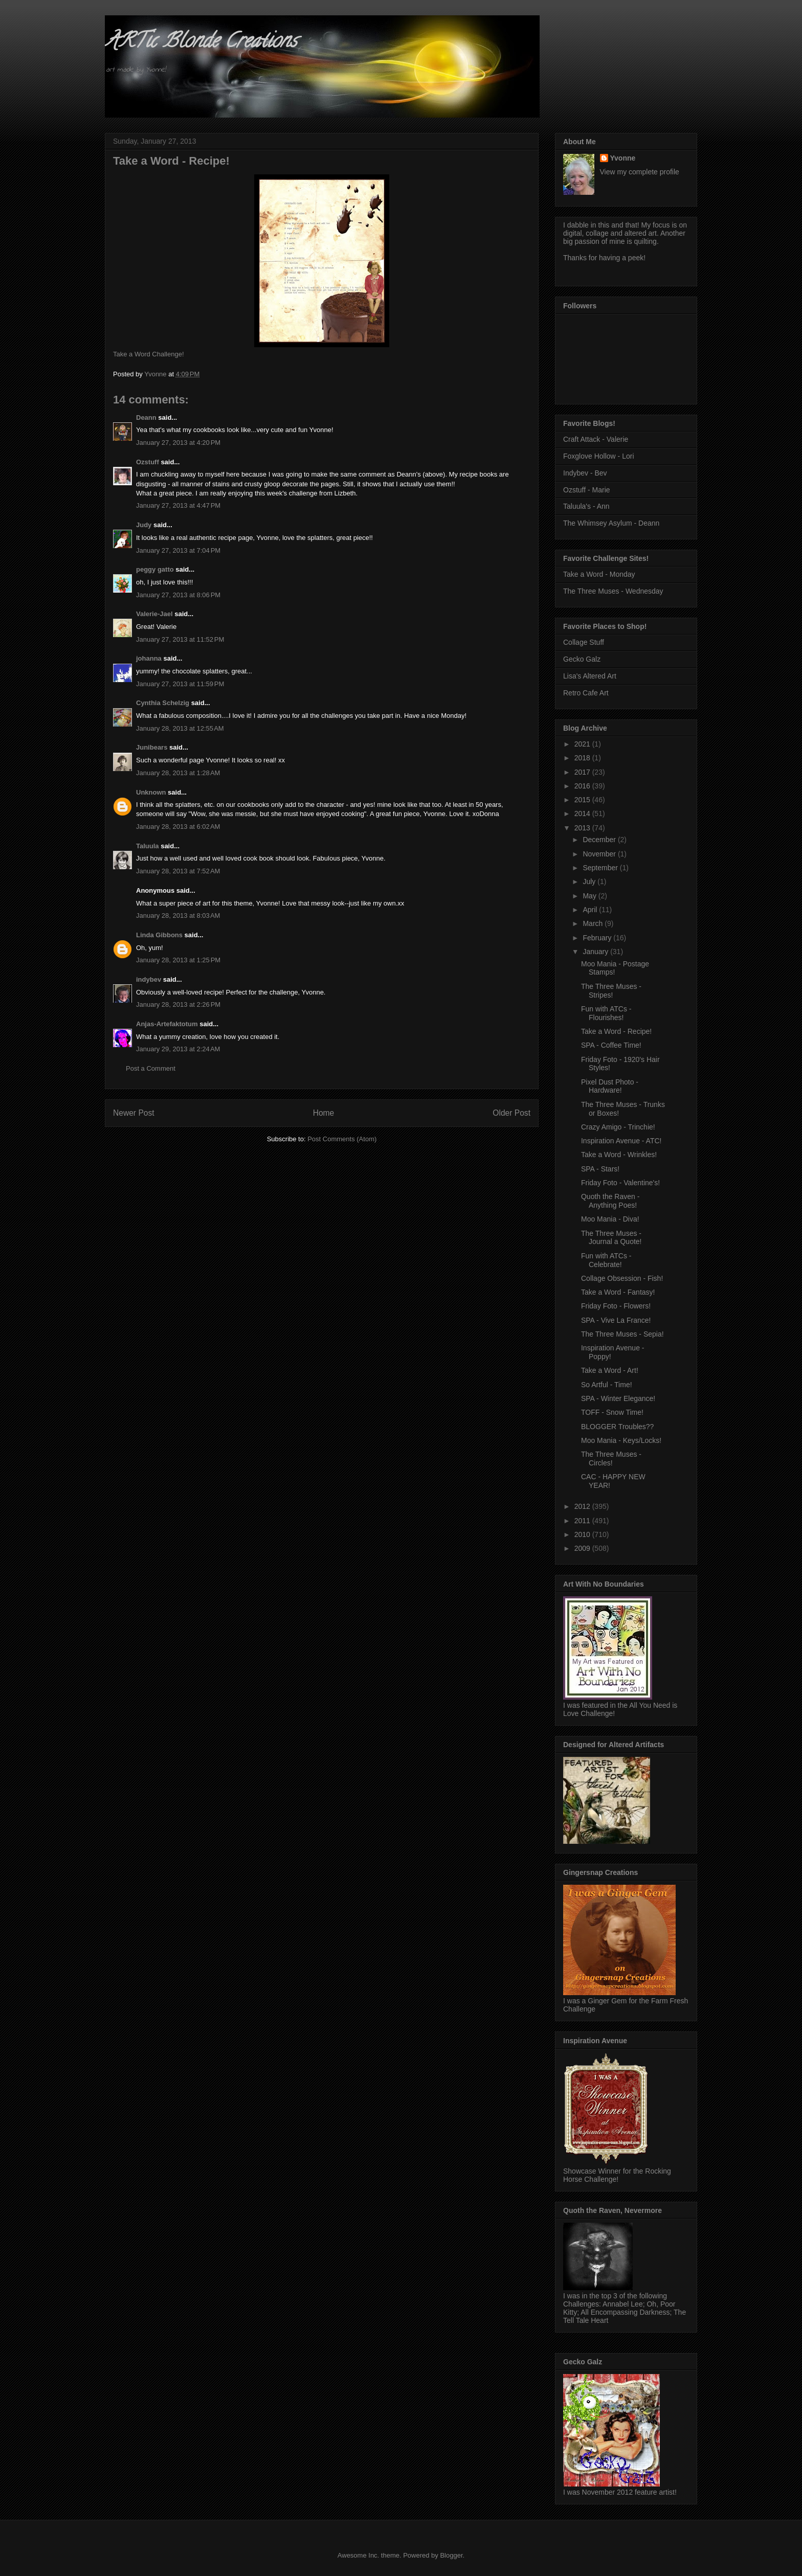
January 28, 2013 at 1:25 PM (178, 960)
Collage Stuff (583, 642)
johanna (149, 658)
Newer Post (133, 1113)
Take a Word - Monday (599, 574)
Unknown (151, 792)
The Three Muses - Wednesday (613, 591)
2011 (583, 1521)
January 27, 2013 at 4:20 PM (178, 442)
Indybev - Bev (585, 473)
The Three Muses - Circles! (611, 1458)
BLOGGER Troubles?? (617, 1426)
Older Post (511, 1113)
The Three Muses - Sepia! (622, 1334)
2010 (583, 1534)
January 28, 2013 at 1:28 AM (178, 773)
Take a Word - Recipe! (616, 1031)
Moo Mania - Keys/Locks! (621, 1440)
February (598, 938)
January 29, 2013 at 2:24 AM (178, 1049)
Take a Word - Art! (609, 1370)
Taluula (147, 846)
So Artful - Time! (606, 1385)
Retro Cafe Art (586, 693)
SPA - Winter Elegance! (618, 1398)
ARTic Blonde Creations (201, 43)
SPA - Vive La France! (616, 1320)
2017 (583, 772)
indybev (148, 979)
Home (324, 1113)
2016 (583, 786)
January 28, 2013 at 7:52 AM (178, 871)
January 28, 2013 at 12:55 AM (180, 728)
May (590, 896)
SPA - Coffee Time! (611, 1045)
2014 (583, 813)
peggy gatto (155, 569)
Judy (143, 525)
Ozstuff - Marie (586, 490)
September (601, 868)
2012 (583, 1506)
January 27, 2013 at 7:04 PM (178, 550)
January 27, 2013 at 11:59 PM (180, 684)
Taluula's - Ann (586, 506)
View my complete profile (639, 172)
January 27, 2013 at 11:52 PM (180, 639)
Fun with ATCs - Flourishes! (606, 1013)
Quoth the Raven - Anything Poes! (610, 1200)
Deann (146, 417)
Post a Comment (150, 1068)
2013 (583, 828)
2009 (583, 1548)
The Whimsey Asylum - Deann (611, 523)
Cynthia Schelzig (162, 703)
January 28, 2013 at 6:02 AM (178, 826)
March (594, 923)
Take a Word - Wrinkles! (619, 1154)
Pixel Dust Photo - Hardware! (609, 1086)
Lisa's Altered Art (589, 676)
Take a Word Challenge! (148, 354)
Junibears (151, 747)
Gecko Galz (581, 659)
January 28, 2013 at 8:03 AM (178, 915)
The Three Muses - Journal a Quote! (611, 1237)
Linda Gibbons (159, 935)
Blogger (451, 2555)
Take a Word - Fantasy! (618, 1292)
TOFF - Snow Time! (612, 1412)
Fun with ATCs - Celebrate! (606, 1260)
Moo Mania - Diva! (610, 1219)
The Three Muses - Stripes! (611, 990)
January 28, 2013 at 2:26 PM (178, 1004)
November (600, 854)
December (600, 839)
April (591, 910)
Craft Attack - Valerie (595, 439)
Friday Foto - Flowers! (616, 1306)
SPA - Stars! (600, 1169)
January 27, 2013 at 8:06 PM (178, 595)
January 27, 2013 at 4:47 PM (178, 505)
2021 (583, 744)
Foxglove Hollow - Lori (598, 456)
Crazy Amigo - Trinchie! (618, 1127)
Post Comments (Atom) (341, 1139)
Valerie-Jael (154, 614)
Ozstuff (147, 462)
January (596, 951)
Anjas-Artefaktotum (167, 1024)
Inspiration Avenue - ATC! (621, 1141)
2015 (583, 800)
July (590, 881)
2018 (583, 758)
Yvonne (623, 158)
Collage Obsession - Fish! (622, 1278)
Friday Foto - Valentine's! (620, 1183)
